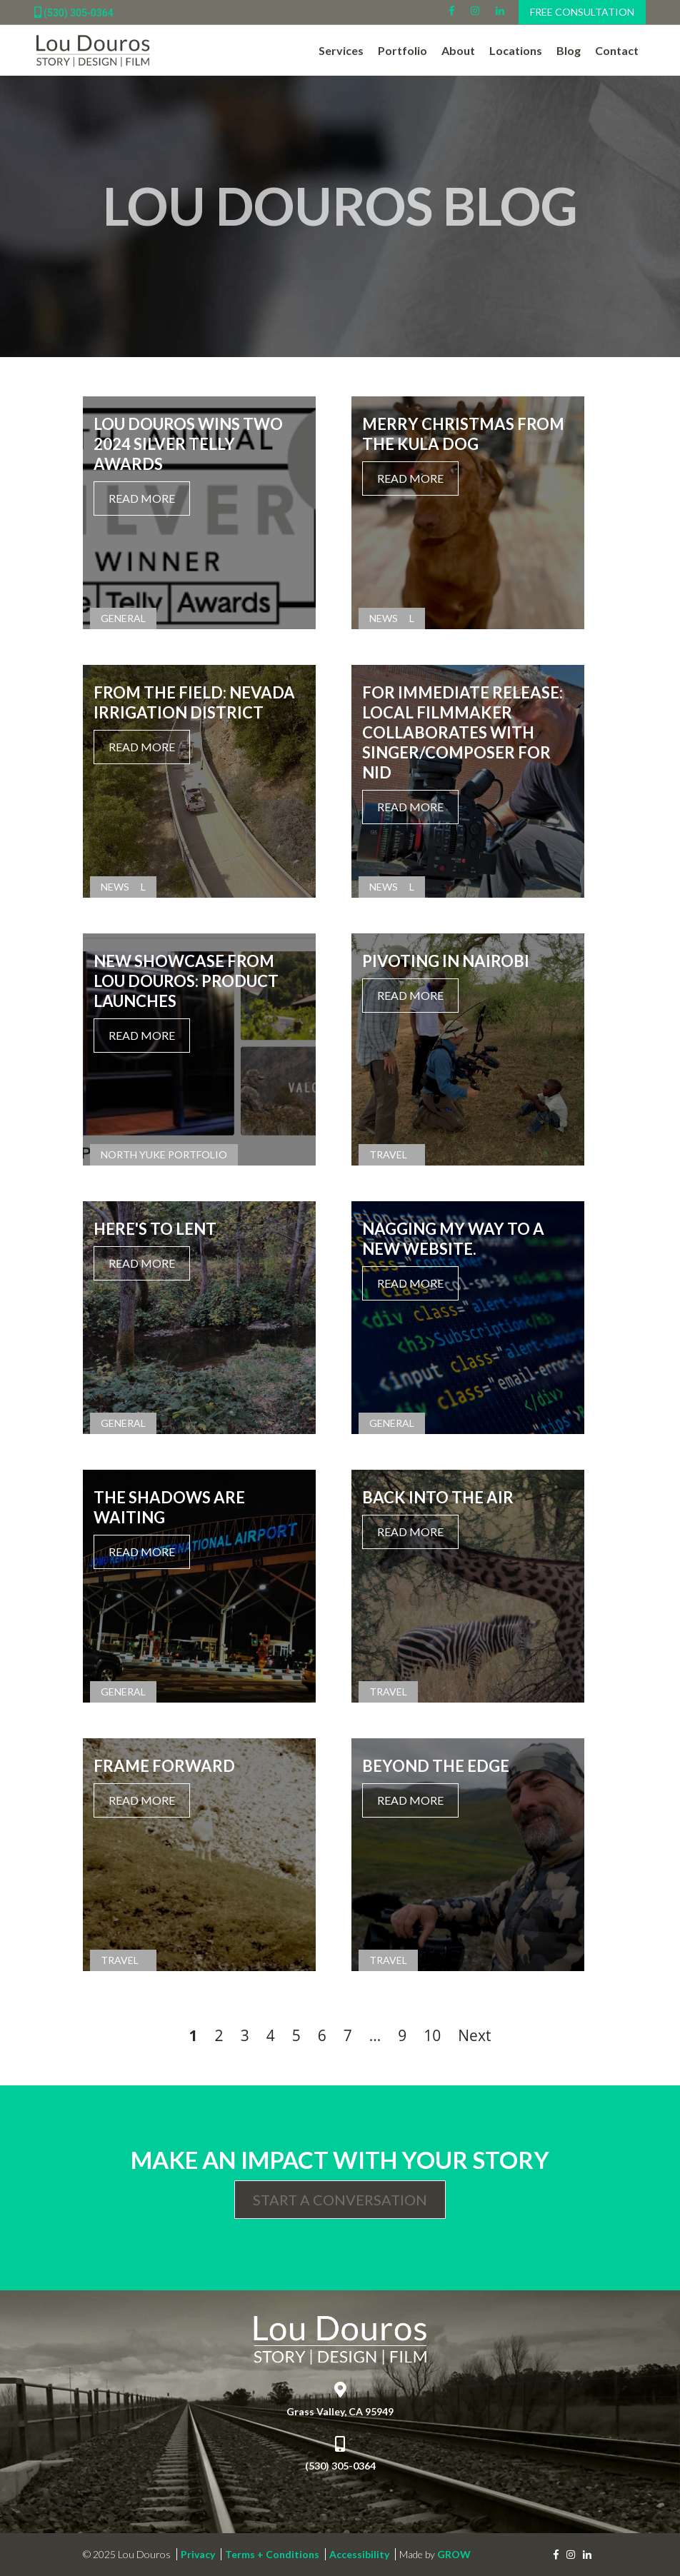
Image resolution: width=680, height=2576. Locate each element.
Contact (617, 50)
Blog (568, 50)
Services (341, 50)
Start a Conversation (340, 2199)
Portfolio (402, 50)
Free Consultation (582, 12)
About (458, 50)
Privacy (198, 2554)
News (383, 618)
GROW (454, 2554)
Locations (515, 50)
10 (432, 2035)
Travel (388, 1154)
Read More (142, 498)
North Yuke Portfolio (164, 1154)
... (375, 2035)
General (123, 618)
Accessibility (359, 2554)
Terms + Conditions (272, 2554)
